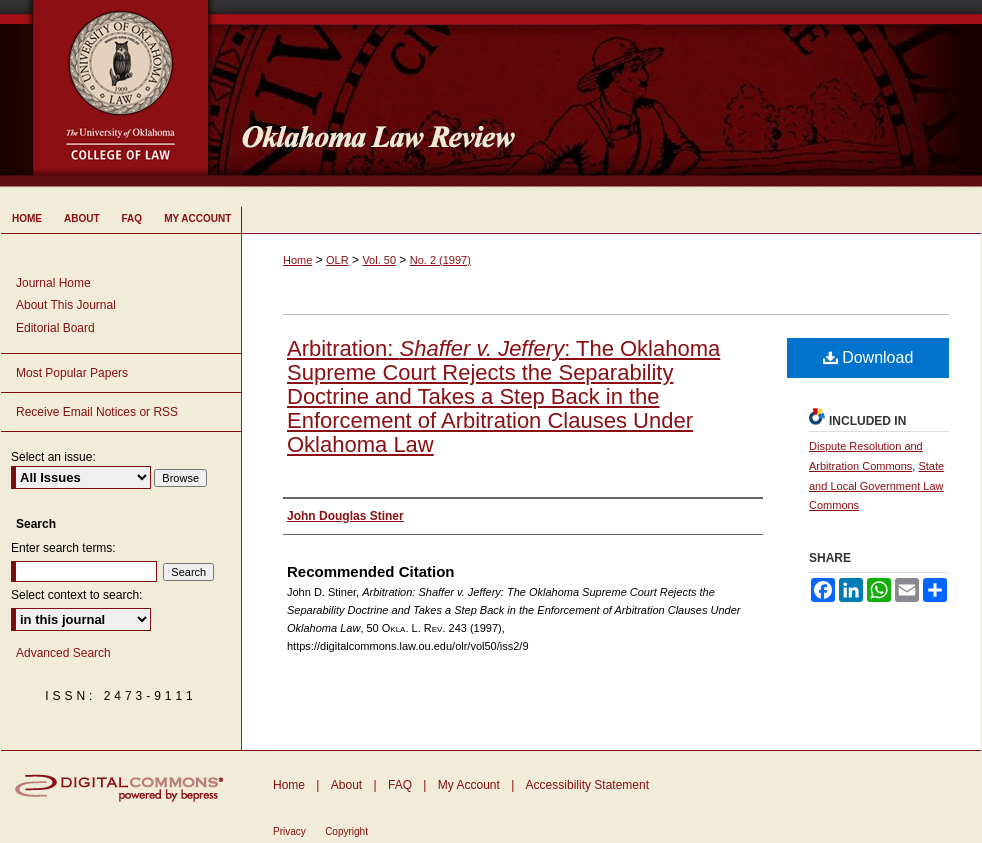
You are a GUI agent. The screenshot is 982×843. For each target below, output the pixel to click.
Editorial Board (55, 328)
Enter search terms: (63, 548)
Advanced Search (63, 653)
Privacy (289, 831)
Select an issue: (53, 457)
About (346, 785)
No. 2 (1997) (440, 260)
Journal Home (53, 283)
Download (868, 357)
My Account (469, 785)
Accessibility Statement (587, 785)
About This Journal (66, 305)
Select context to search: (76, 595)
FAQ (400, 785)
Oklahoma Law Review (603, 94)
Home (297, 260)
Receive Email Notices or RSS (97, 412)
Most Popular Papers (72, 373)
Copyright (346, 831)
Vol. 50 (379, 260)
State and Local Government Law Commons (876, 486)
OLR (337, 260)
